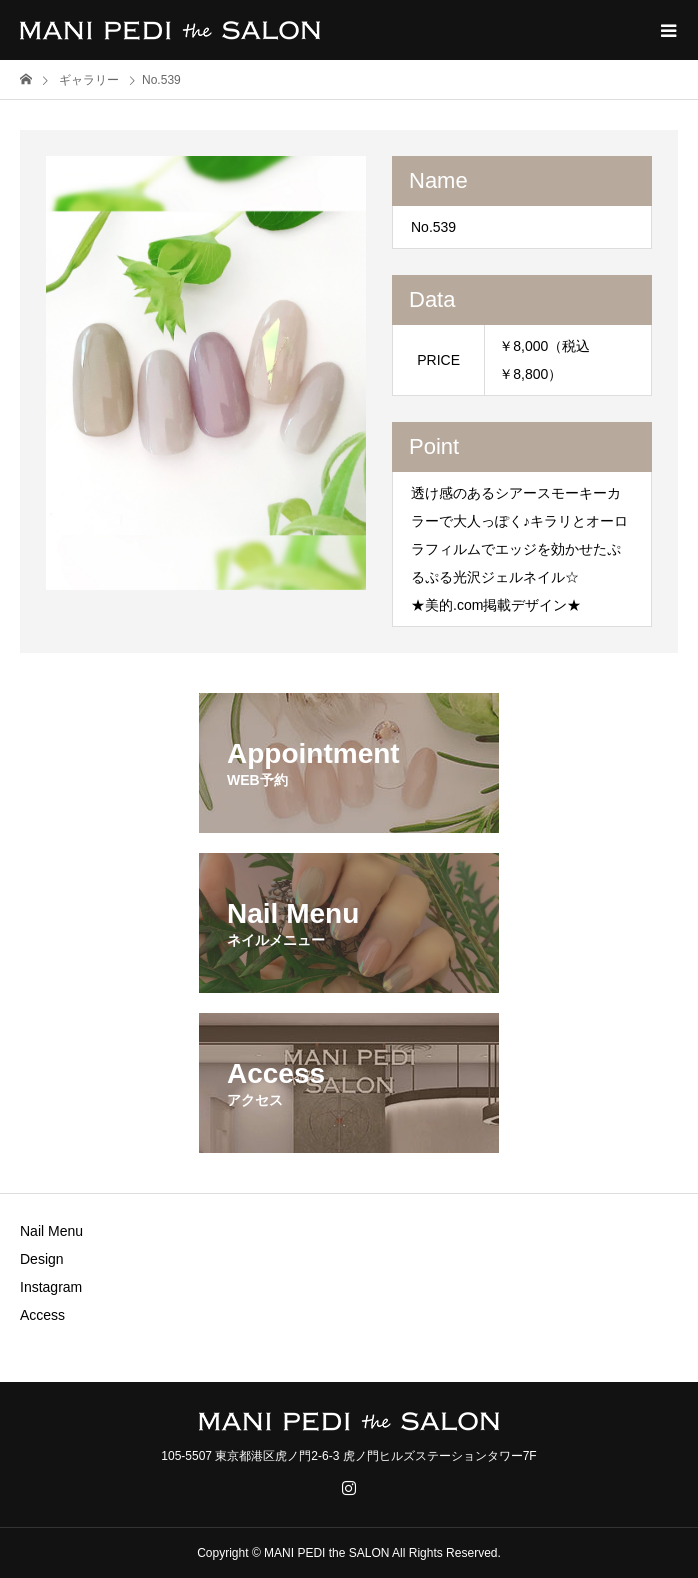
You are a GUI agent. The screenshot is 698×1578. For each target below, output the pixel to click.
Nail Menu (51, 1231)
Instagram (51, 1287)
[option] (206, 373)
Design (42, 1259)
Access (42, 1315)
